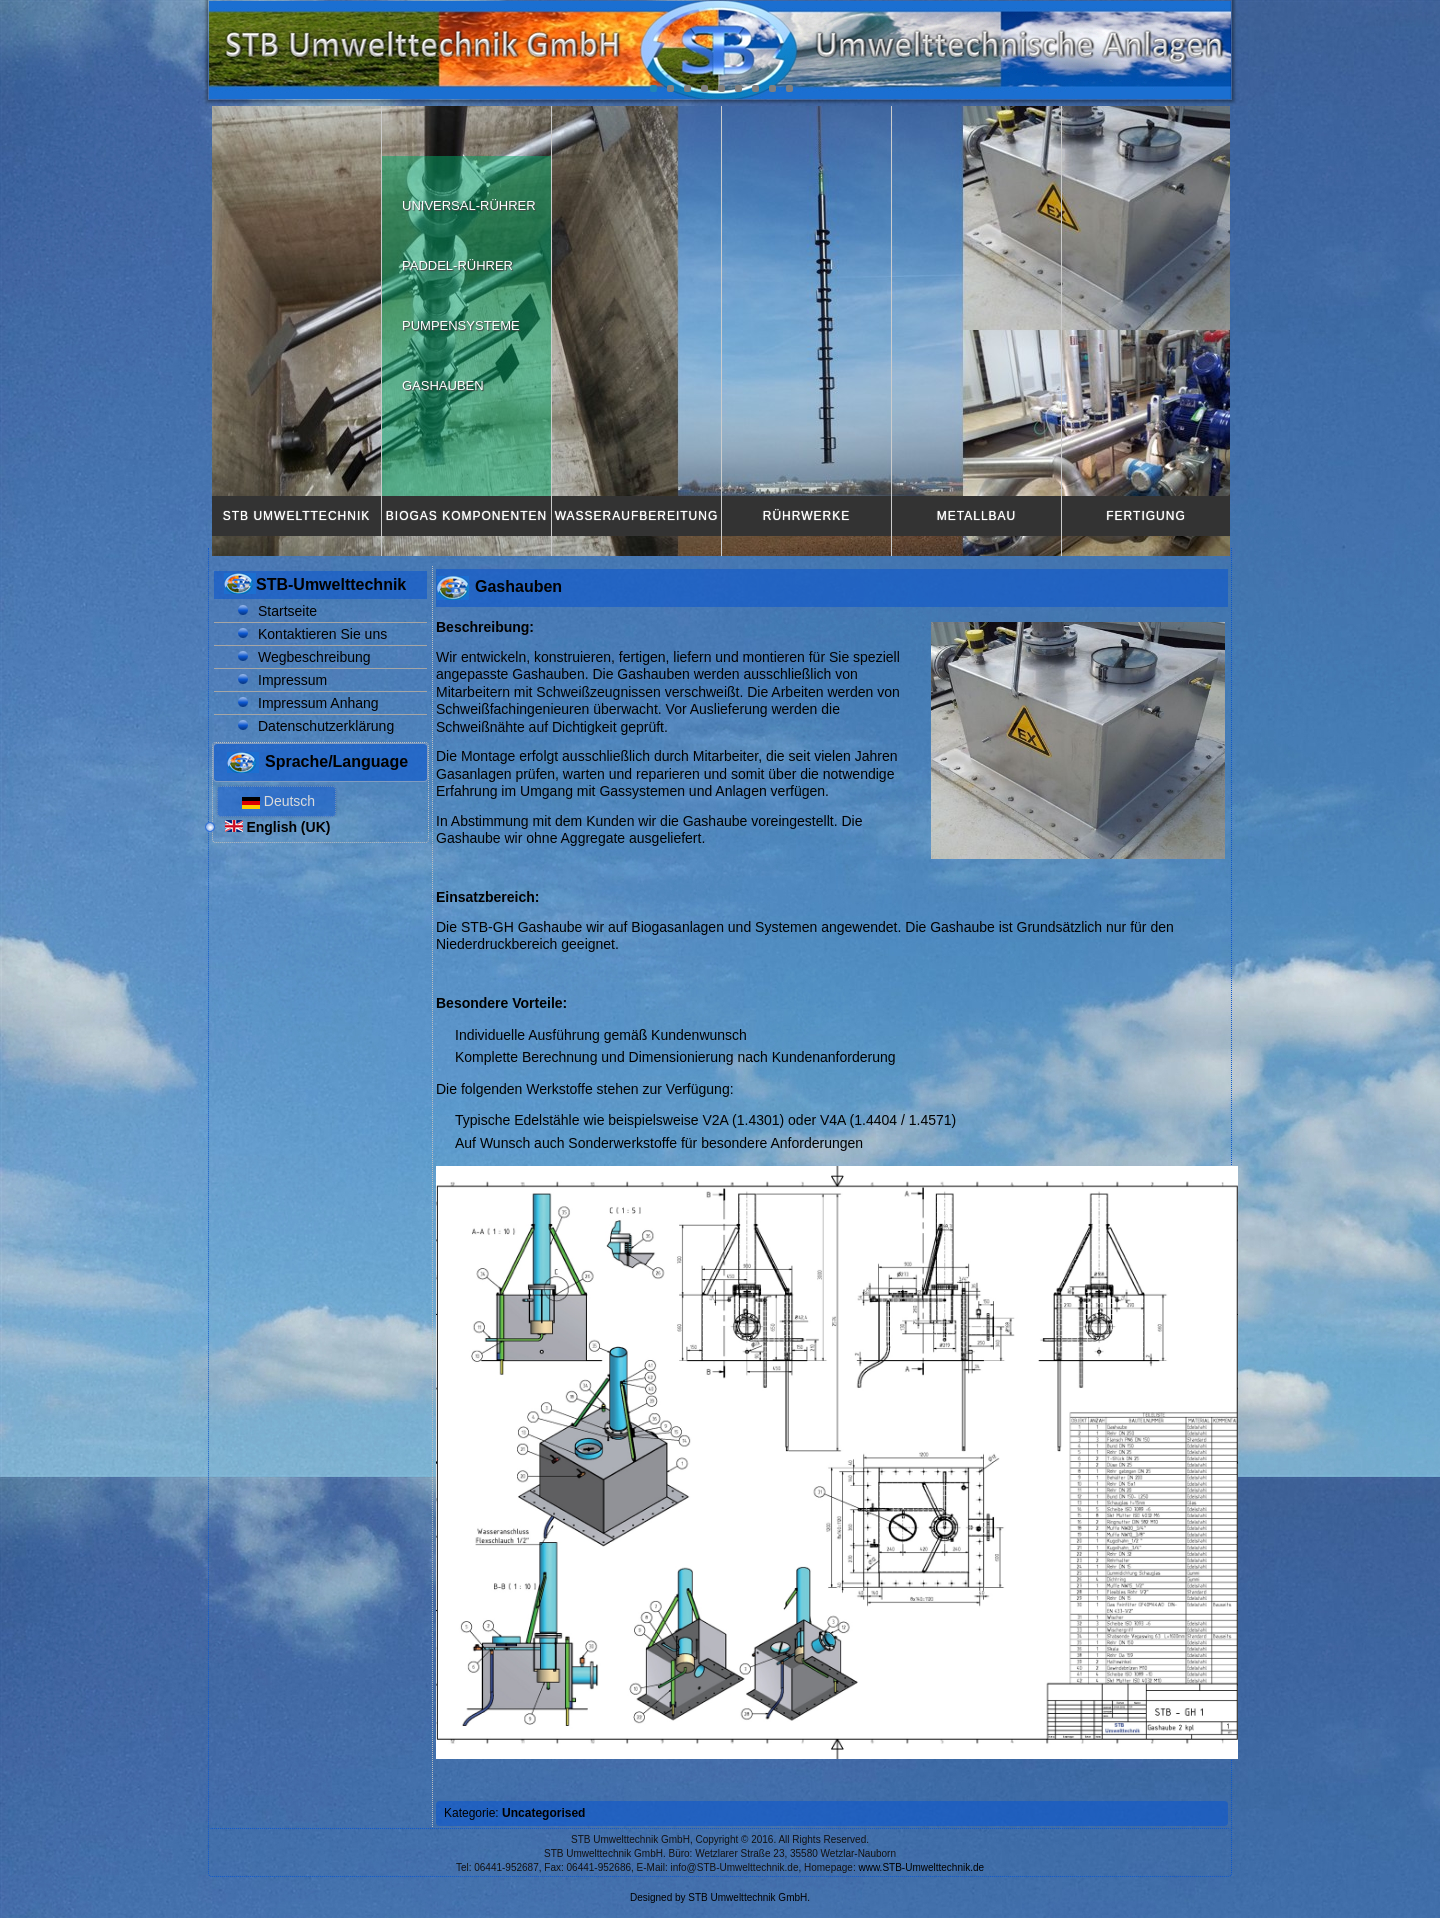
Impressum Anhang (318, 703)
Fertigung (1145, 516)
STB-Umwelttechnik (331, 584)
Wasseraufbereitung (637, 516)
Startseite (287, 611)
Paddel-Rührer (457, 265)
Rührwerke (806, 516)
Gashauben (443, 385)
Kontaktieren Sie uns (322, 634)
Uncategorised (543, 1813)
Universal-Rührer (469, 205)
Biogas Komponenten (466, 516)
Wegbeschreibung (314, 657)
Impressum (292, 680)
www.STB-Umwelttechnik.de (922, 1867)
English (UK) (278, 827)
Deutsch (276, 801)
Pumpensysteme (461, 325)
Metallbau (976, 516)
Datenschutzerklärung (326, 726)
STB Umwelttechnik (296, 516)
